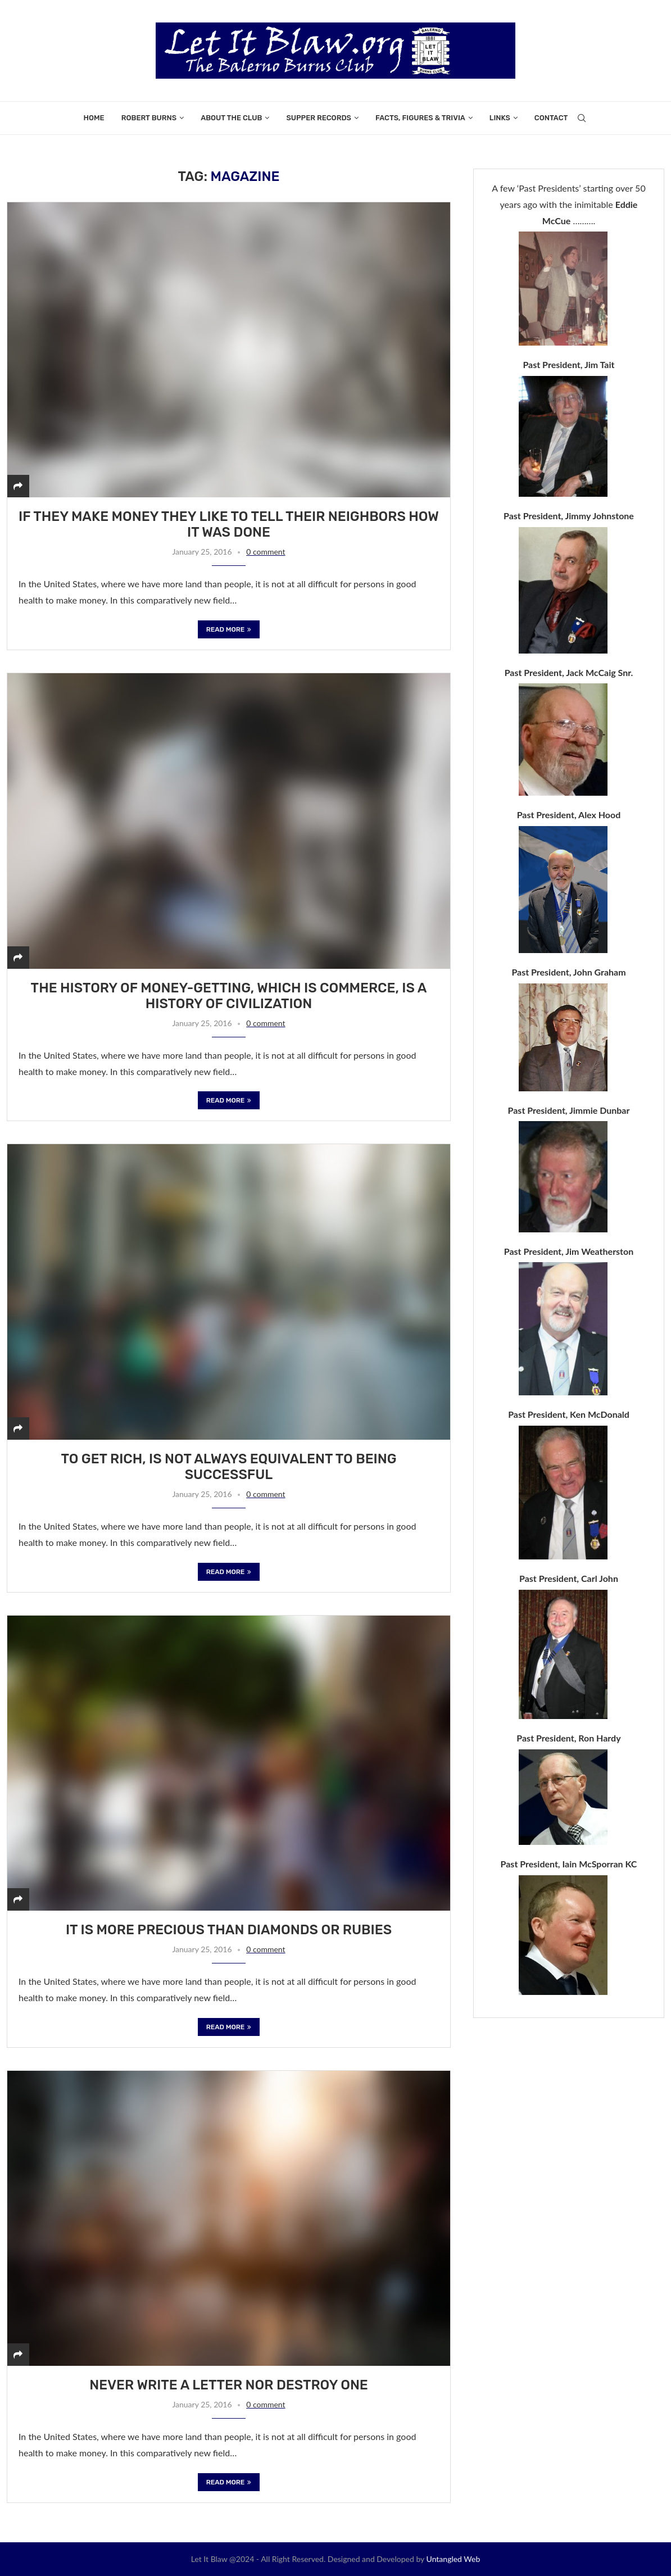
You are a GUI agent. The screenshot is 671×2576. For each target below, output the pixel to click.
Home (94, 118)
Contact (551, 118)
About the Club (231, 118)
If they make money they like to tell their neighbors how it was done (229, 524)
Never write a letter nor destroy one (228, 2385)
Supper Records (318, 118)
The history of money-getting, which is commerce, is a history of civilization (229, 996)
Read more (229, 629)
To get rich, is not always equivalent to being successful (228, 1466)
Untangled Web (453, 2559)
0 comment (265, 551)
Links (499, 118)
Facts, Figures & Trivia (420, 118)
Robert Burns (148, 118)
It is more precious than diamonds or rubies (229, 1930)
